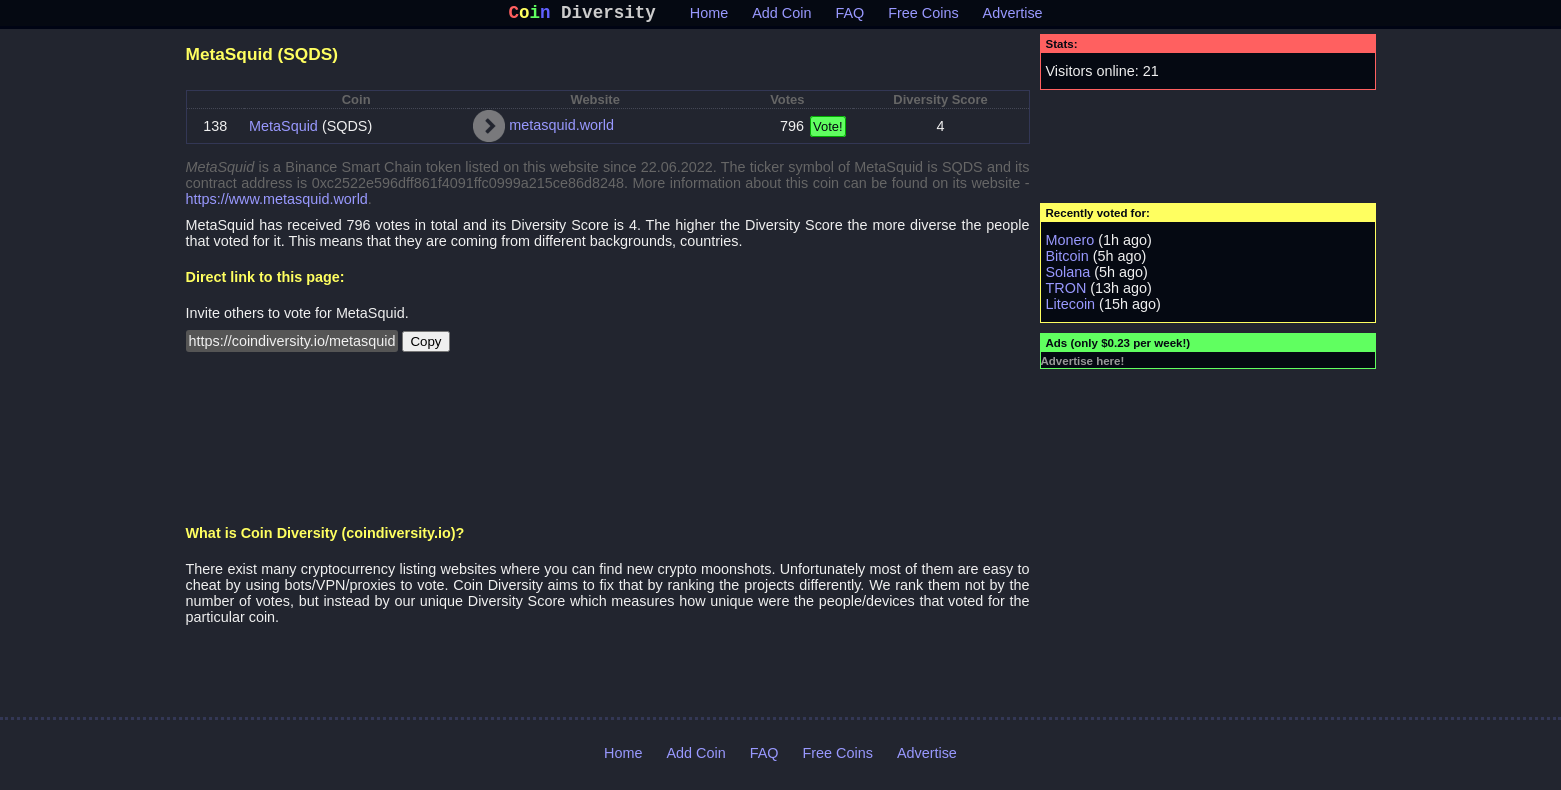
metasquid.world (561, 129)
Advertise (1013, 17)
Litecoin (1071, 308)
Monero (1070, 244)
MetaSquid (283, 130)
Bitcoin (1067, 260)
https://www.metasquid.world (277, 203)
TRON (1066, 292)
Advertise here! (1083, 365)
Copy (425, 345)
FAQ (849, 17)
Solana (1068, 276)
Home (709, 17)
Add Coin (781, 17)
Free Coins (923, 17)
